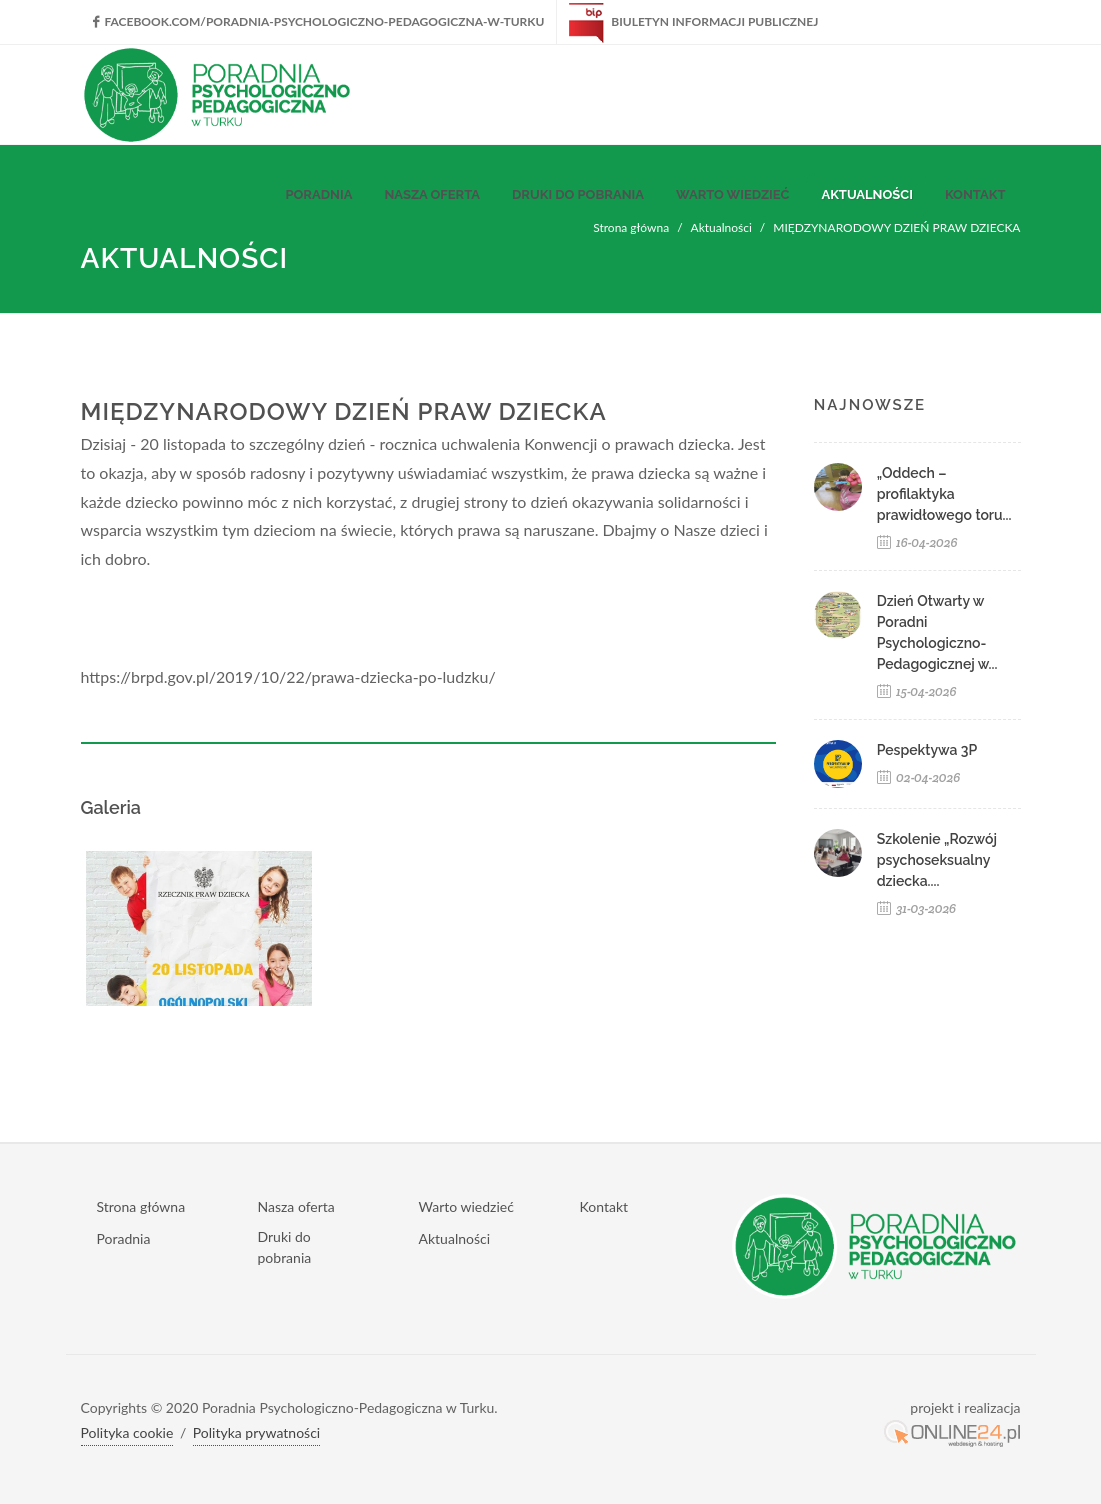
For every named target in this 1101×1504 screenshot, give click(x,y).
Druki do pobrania (285, 1247)
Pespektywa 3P (927, 750)
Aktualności (455, 1238)
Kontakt (604, 1206)
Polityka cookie (127, 1432)
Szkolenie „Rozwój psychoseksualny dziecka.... (937, 860)
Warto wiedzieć (466, 1206)
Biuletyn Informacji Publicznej (693, 21)
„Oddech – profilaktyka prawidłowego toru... (944, 494)
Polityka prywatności (256, 1432)
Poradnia (124, 1238)
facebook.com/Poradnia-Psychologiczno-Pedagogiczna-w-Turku (319, 21)
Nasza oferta (296, 1206)
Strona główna (141, 1206)
